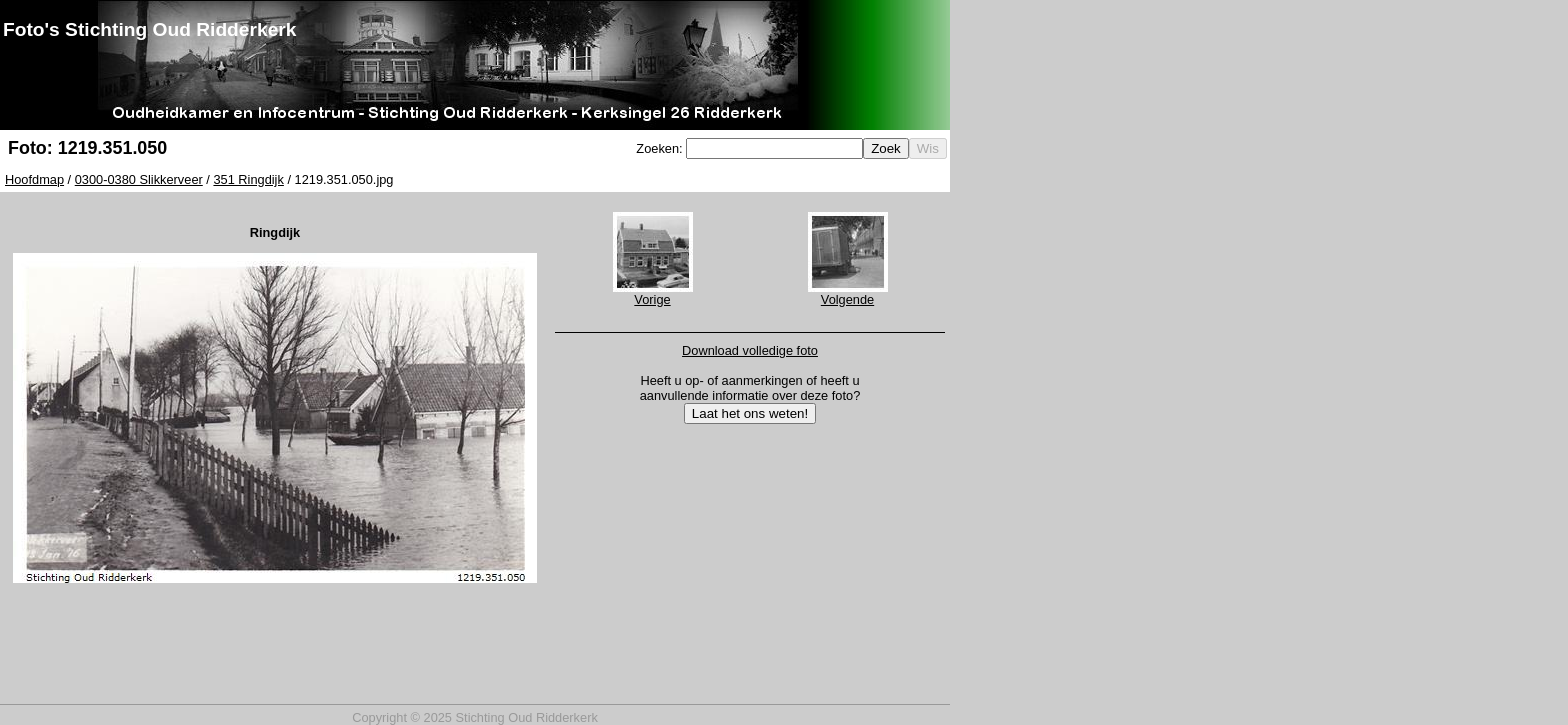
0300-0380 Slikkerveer (139, 179)
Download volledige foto (750, 350)
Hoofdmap (34, 179)
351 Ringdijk (248, 179)
